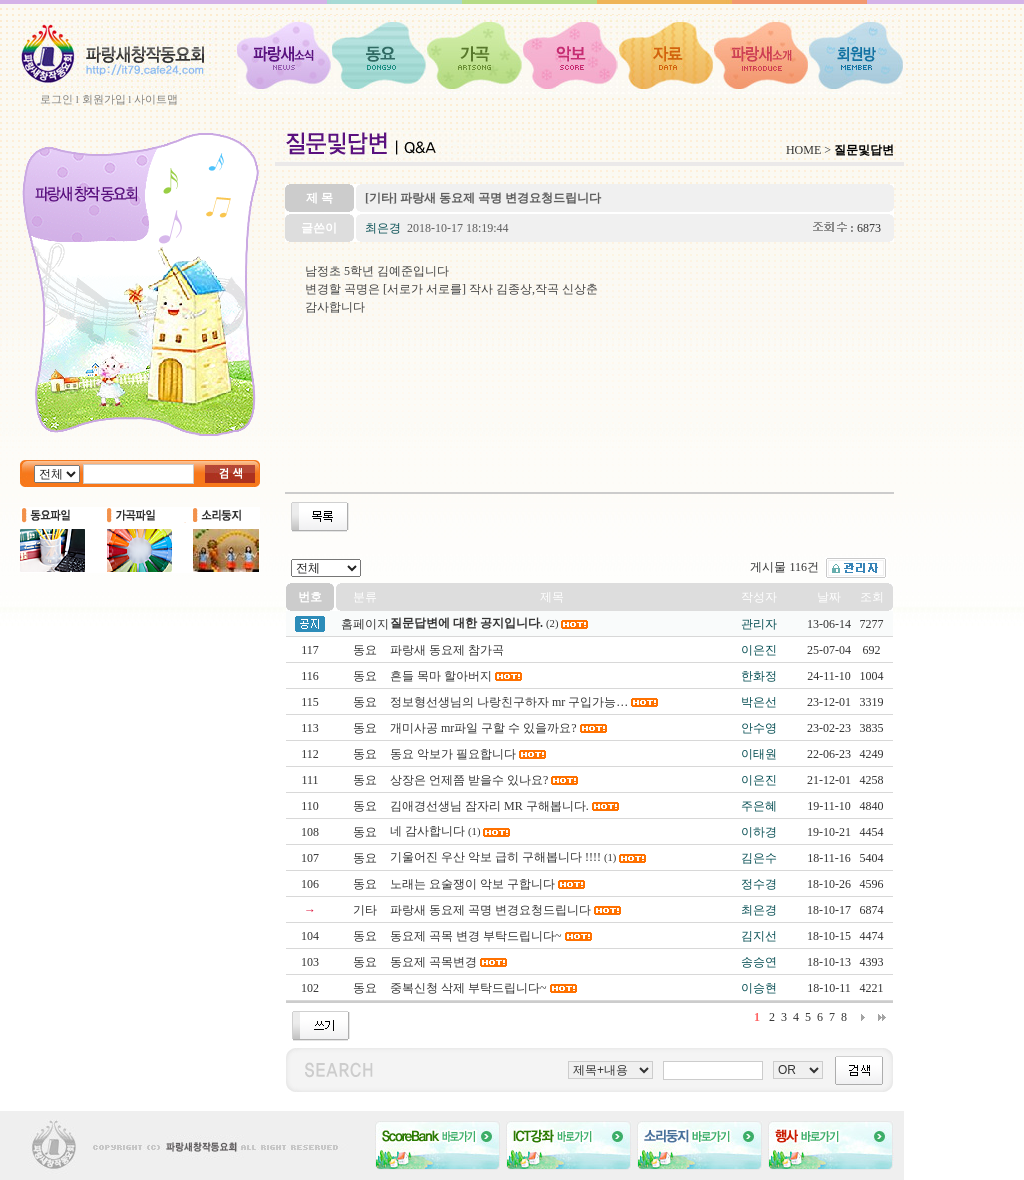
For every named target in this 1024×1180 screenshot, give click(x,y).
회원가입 (104, 99)
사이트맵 (156, 99)
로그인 (56, 99)
